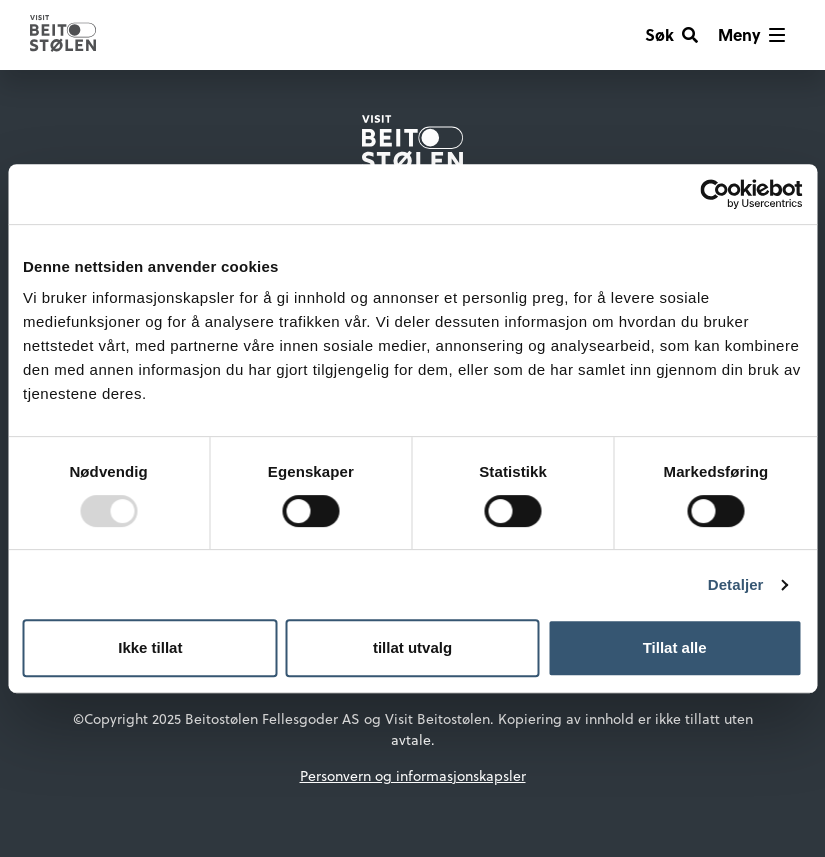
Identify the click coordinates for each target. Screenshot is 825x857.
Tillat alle (675, 647)
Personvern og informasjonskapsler (413, 776)
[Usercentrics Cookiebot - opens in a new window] (714, 194)
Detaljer (736, 584)
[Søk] (671, 35)
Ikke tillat (150, 647)
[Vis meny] (751, 35)
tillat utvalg (412, 647)
